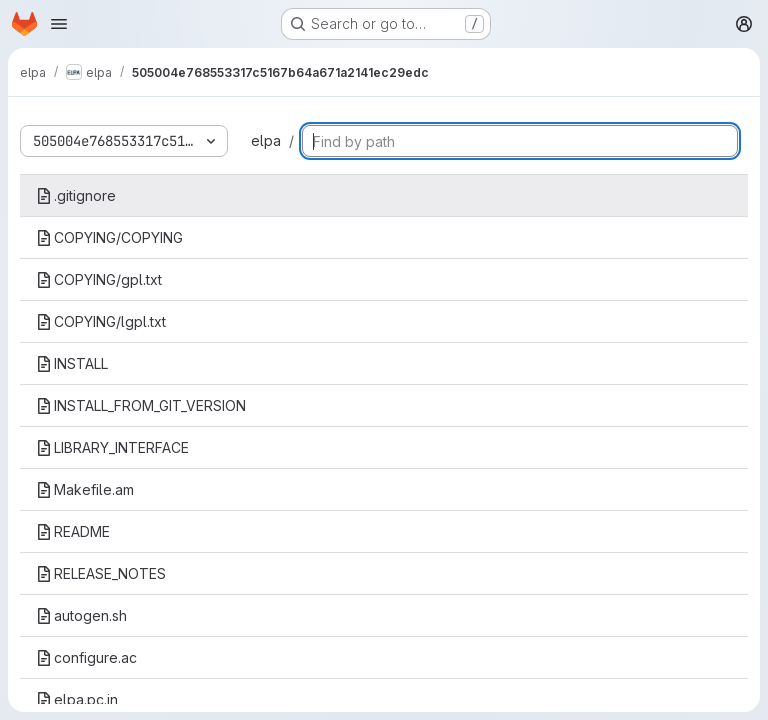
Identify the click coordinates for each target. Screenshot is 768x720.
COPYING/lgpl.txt (101, 321)
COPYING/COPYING (109, 237)
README (73, 531)
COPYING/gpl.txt (99, 279)
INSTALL (72, 363)
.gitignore (76, 195)
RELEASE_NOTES (101, 573)
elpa (266, 140)
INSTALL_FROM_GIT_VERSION (141, 405)
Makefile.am (85, 489)
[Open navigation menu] (59, 24)
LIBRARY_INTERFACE (112, 447)
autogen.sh (81, 615)
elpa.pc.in (77, 699)
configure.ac (86, 657)
